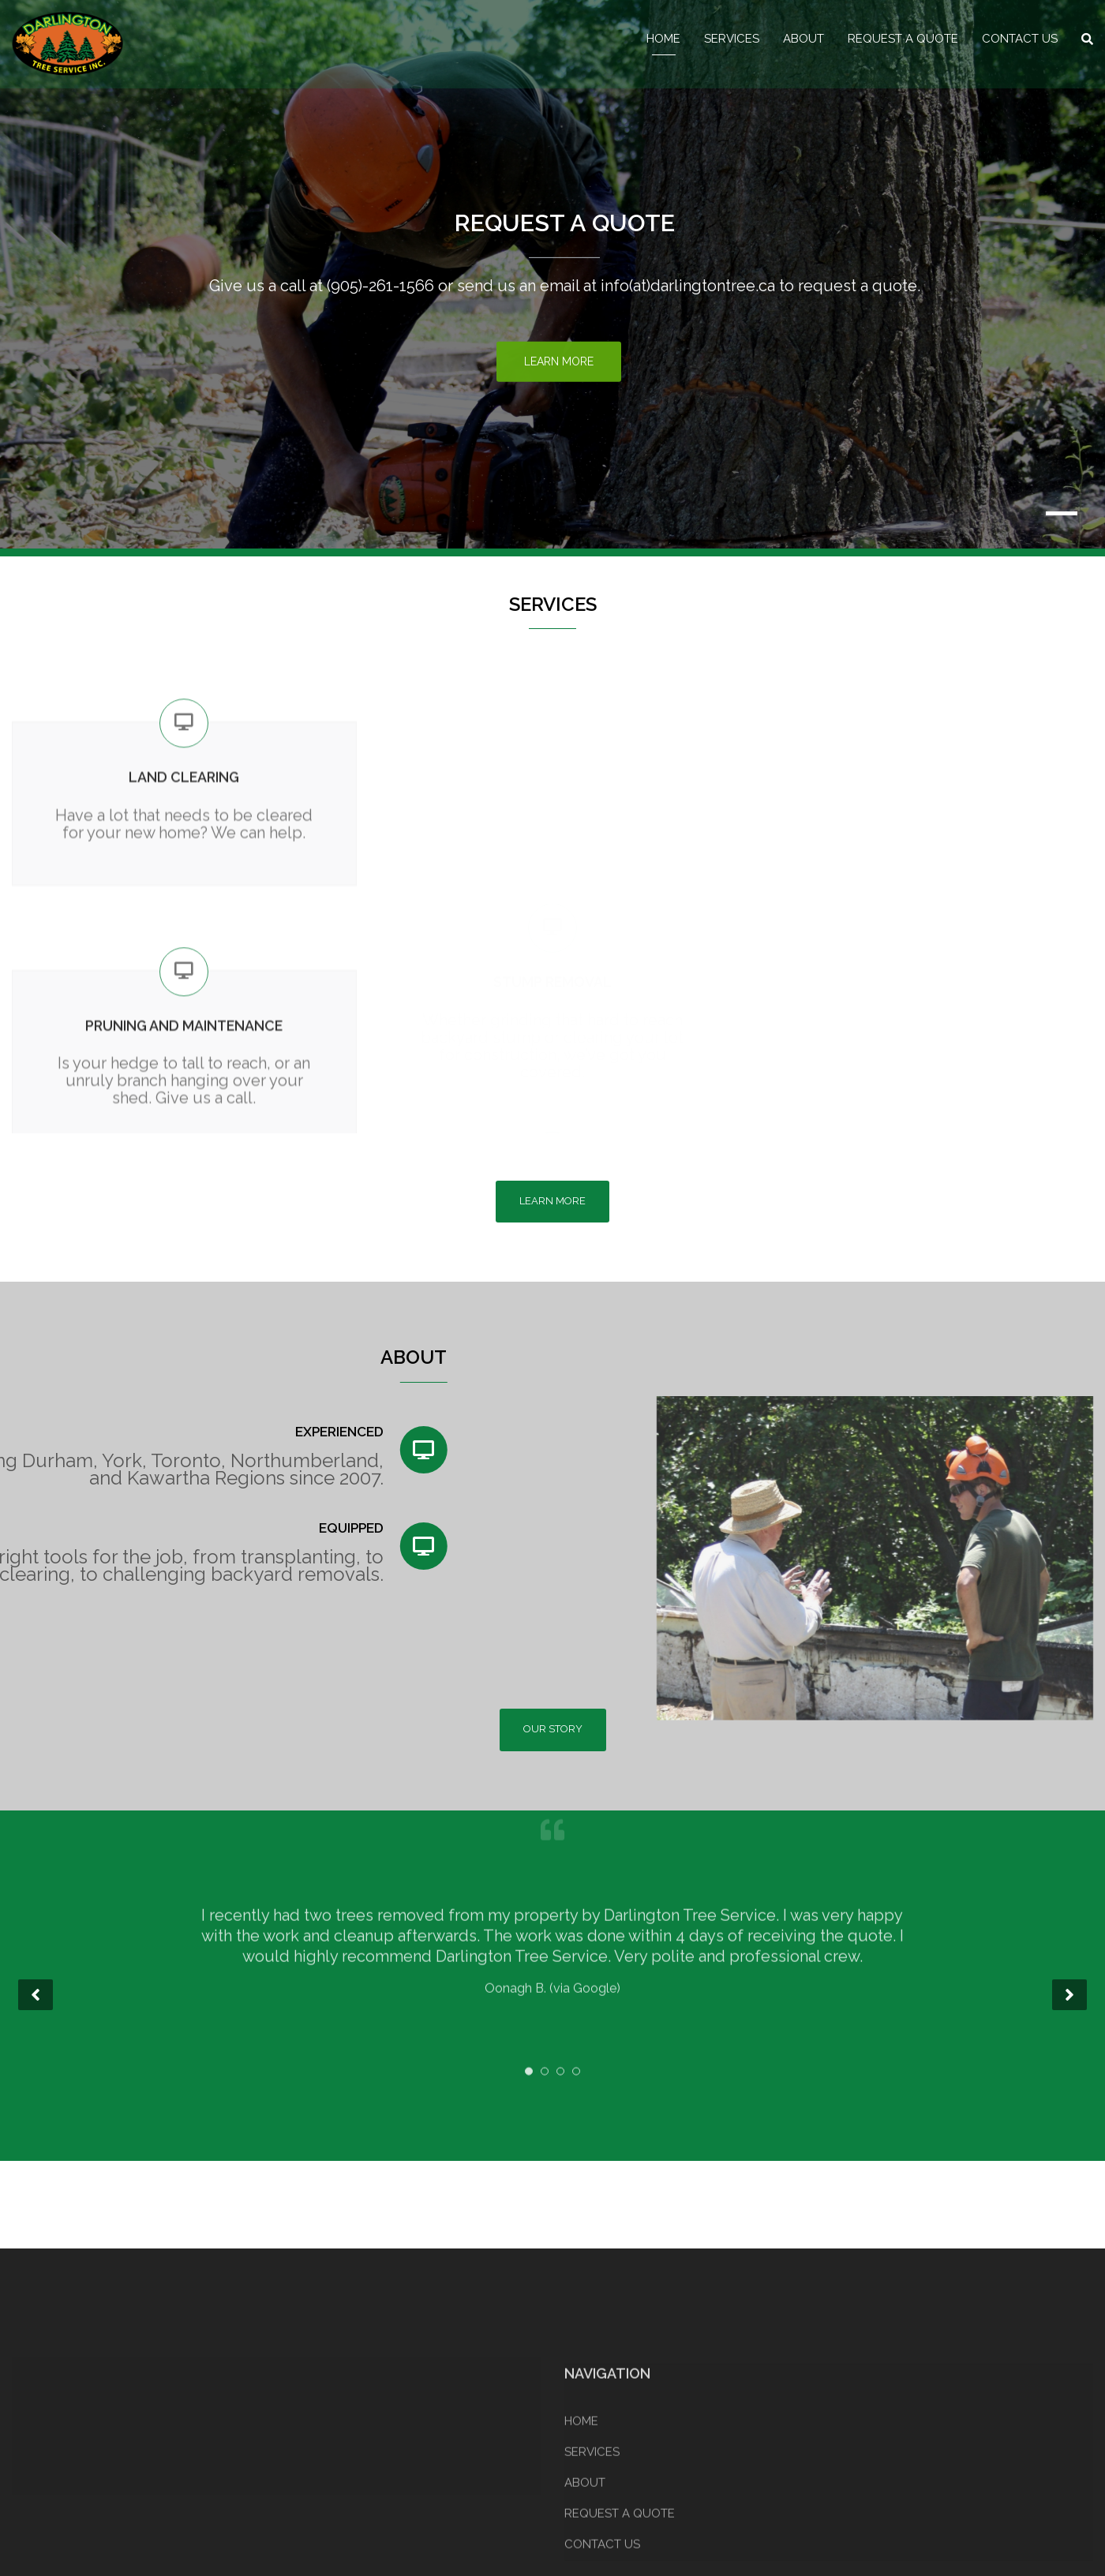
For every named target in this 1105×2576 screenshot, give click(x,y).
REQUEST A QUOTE (903, 39)
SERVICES (731, 39)
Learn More (559, 364)
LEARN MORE (552, 1201)
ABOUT (803, 39)
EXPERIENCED (105, 1431)
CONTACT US (1020, 39)
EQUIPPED (118, 1527)
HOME (663, 39)
